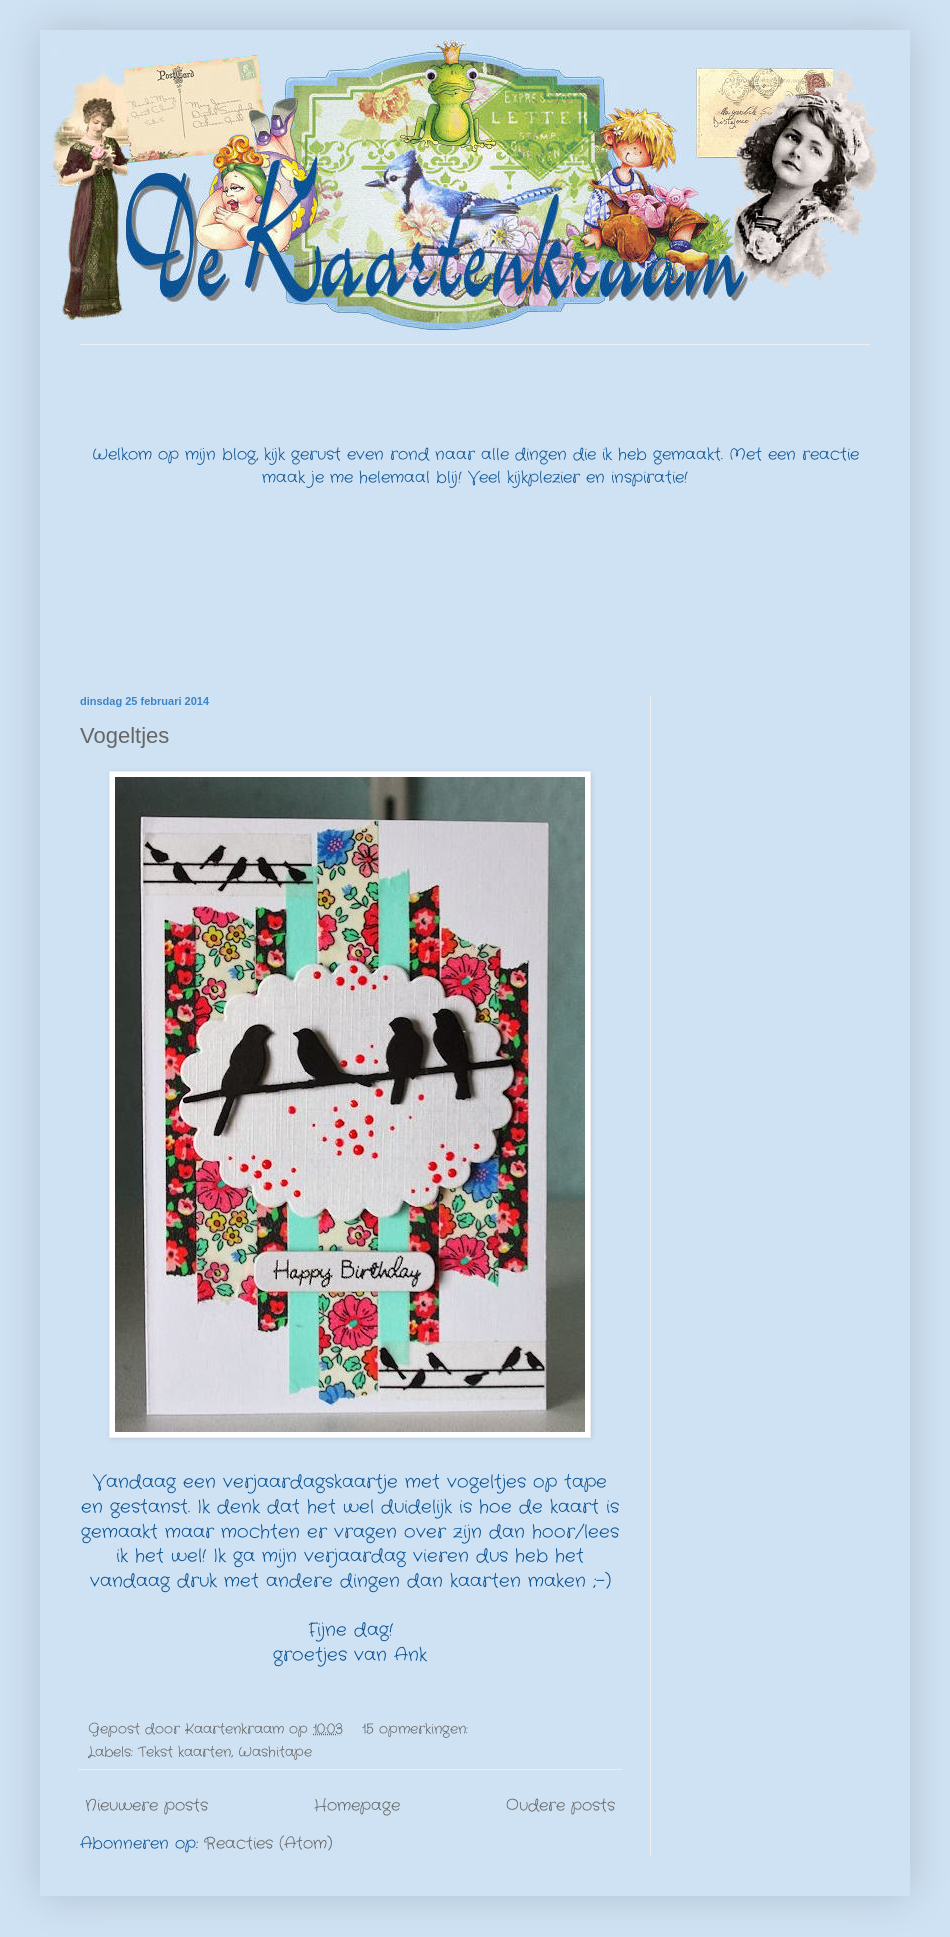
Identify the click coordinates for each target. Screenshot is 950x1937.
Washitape (275, 1752)
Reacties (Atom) (268, 1843)
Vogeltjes (124, 735)
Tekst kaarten (184, 1752)
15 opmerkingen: (417, 1729)
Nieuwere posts (146, 1805)
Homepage (357, 1805)
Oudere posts (560, 1805)
